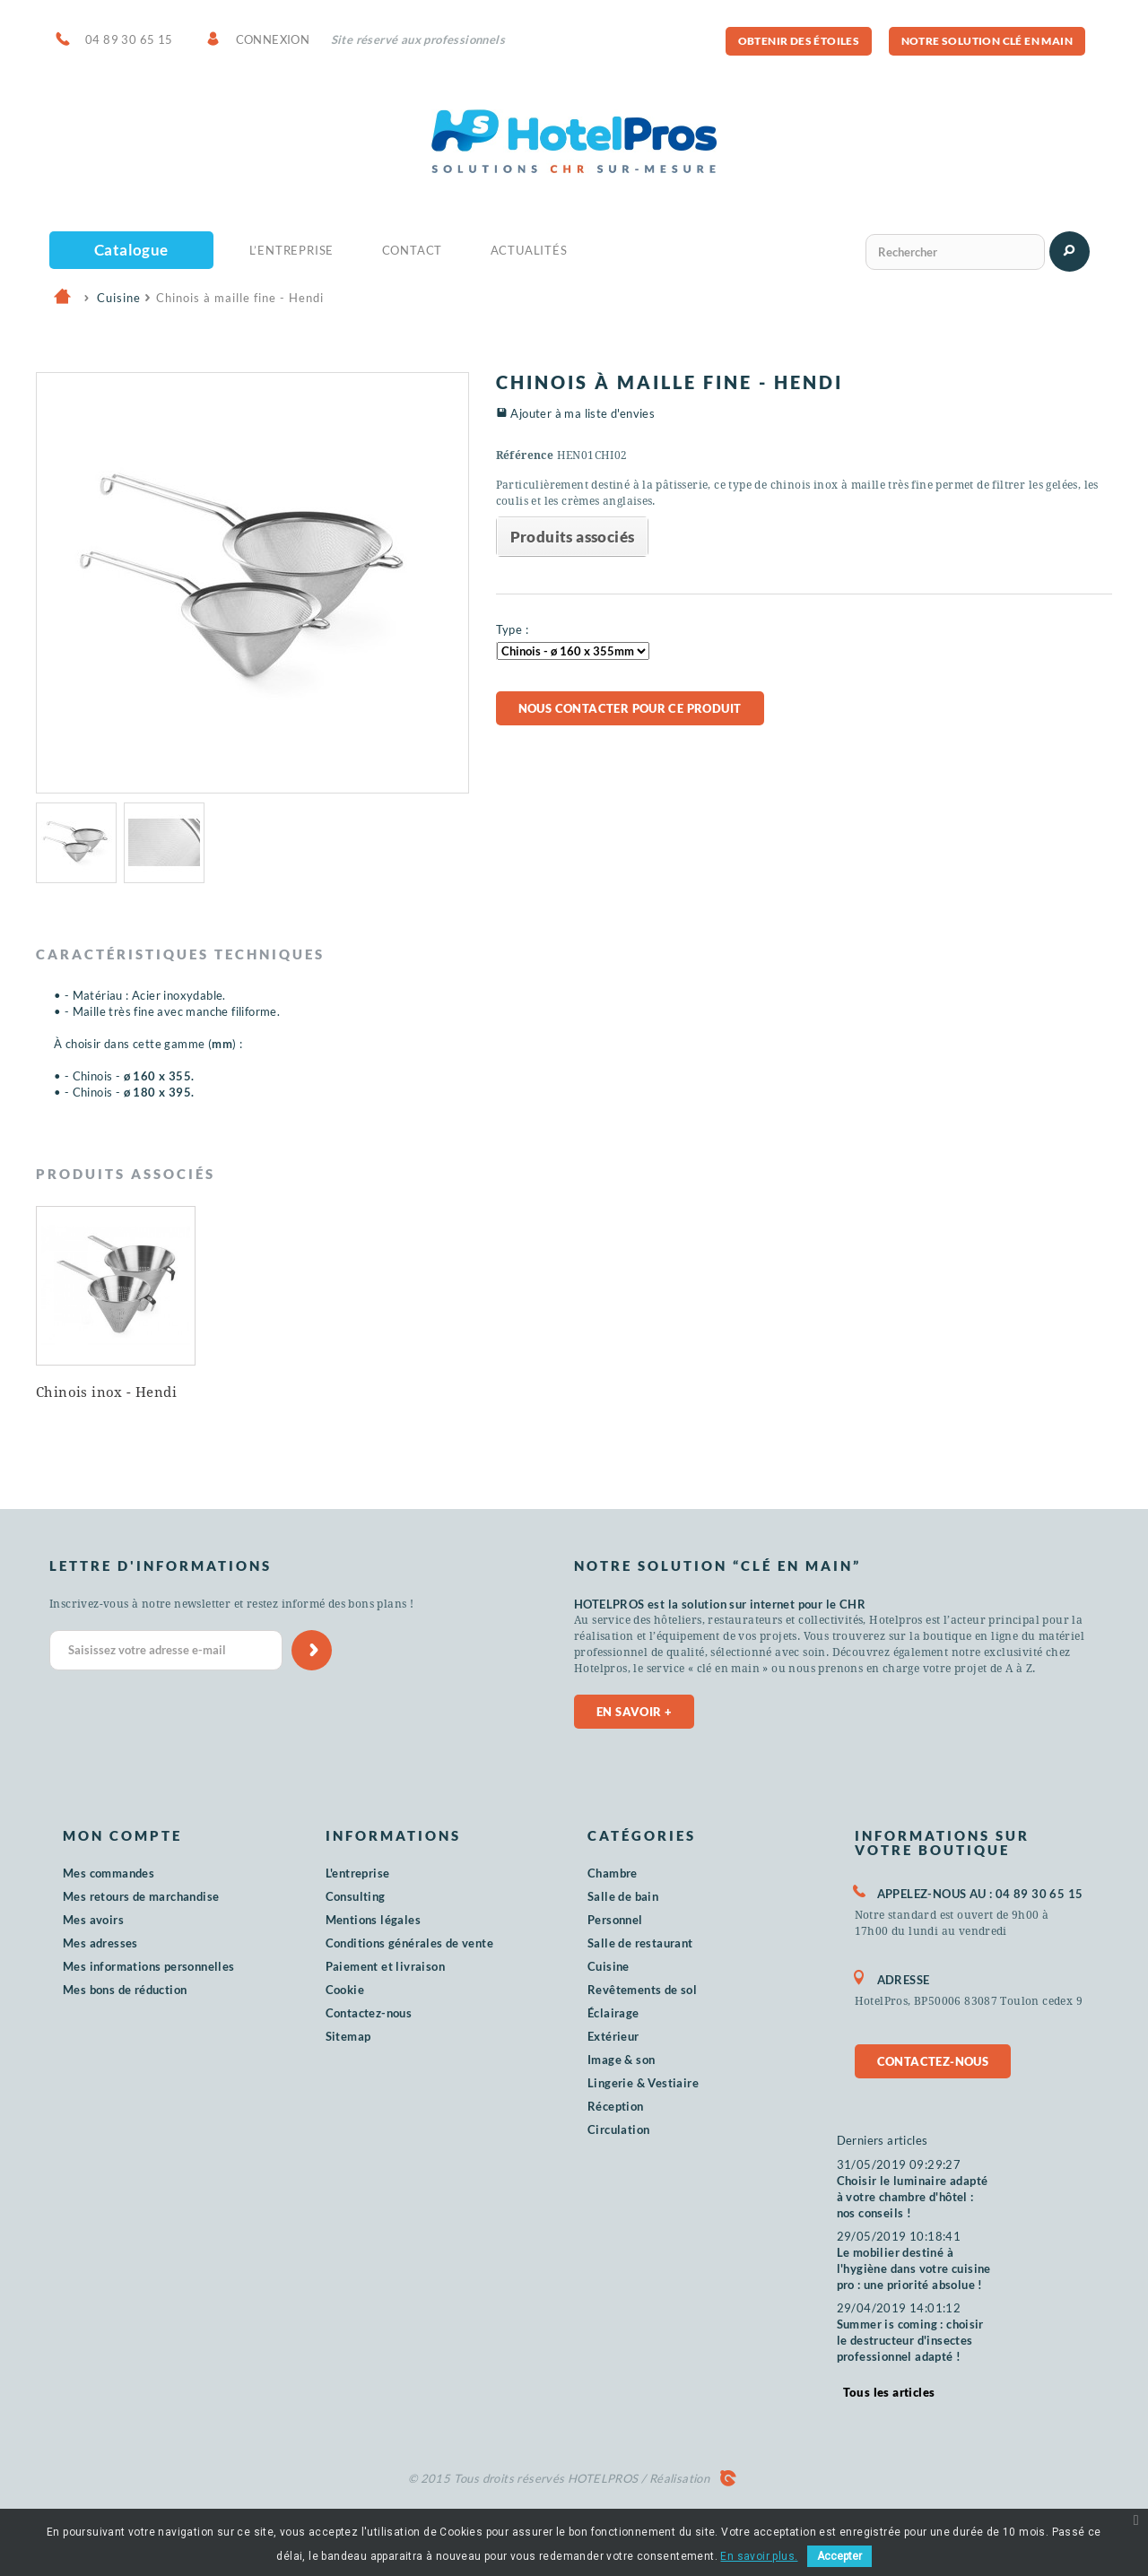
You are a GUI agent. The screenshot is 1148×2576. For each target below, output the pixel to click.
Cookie (345, 1989)
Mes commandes (108, 1873)
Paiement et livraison (385, 1966)
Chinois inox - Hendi (461, 1392)
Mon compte (122, 1835)
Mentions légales (373, 1919)
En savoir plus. (758, 2556)
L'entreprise (358, 1873)
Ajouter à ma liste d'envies (582, 413)
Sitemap (348, 2036)
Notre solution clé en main (987, 41)
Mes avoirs (93, 1919)
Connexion (273, 39)
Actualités (529, 250)
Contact (412, 250)
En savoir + (634, 1711)
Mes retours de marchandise (141, 1896)
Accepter (839, 2556)
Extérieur (613, 2036)
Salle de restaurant (640, 1943)
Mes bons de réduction (125, 1989)
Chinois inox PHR (95, 1392)
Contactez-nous (369, 2013)
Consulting (356, 1896)
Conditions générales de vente (410, 1943)
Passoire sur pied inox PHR (289, 1398)
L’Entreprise (292, 250)
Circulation (618, 2129)
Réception (615, 2106)
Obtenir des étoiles (799, 41)
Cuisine (608, 1966)
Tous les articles (889, 2392)
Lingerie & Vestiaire (643, 2083)
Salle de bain (622, 1896)
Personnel (615, 1919)
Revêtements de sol (642, 1989)
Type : (512, 629)
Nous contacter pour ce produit (630, 708)
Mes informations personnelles (149, 1966)
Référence (525, 455)
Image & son (621, 2059)
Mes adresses (100, 1943)
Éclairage (613, 2013)
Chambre (612, 1873)
